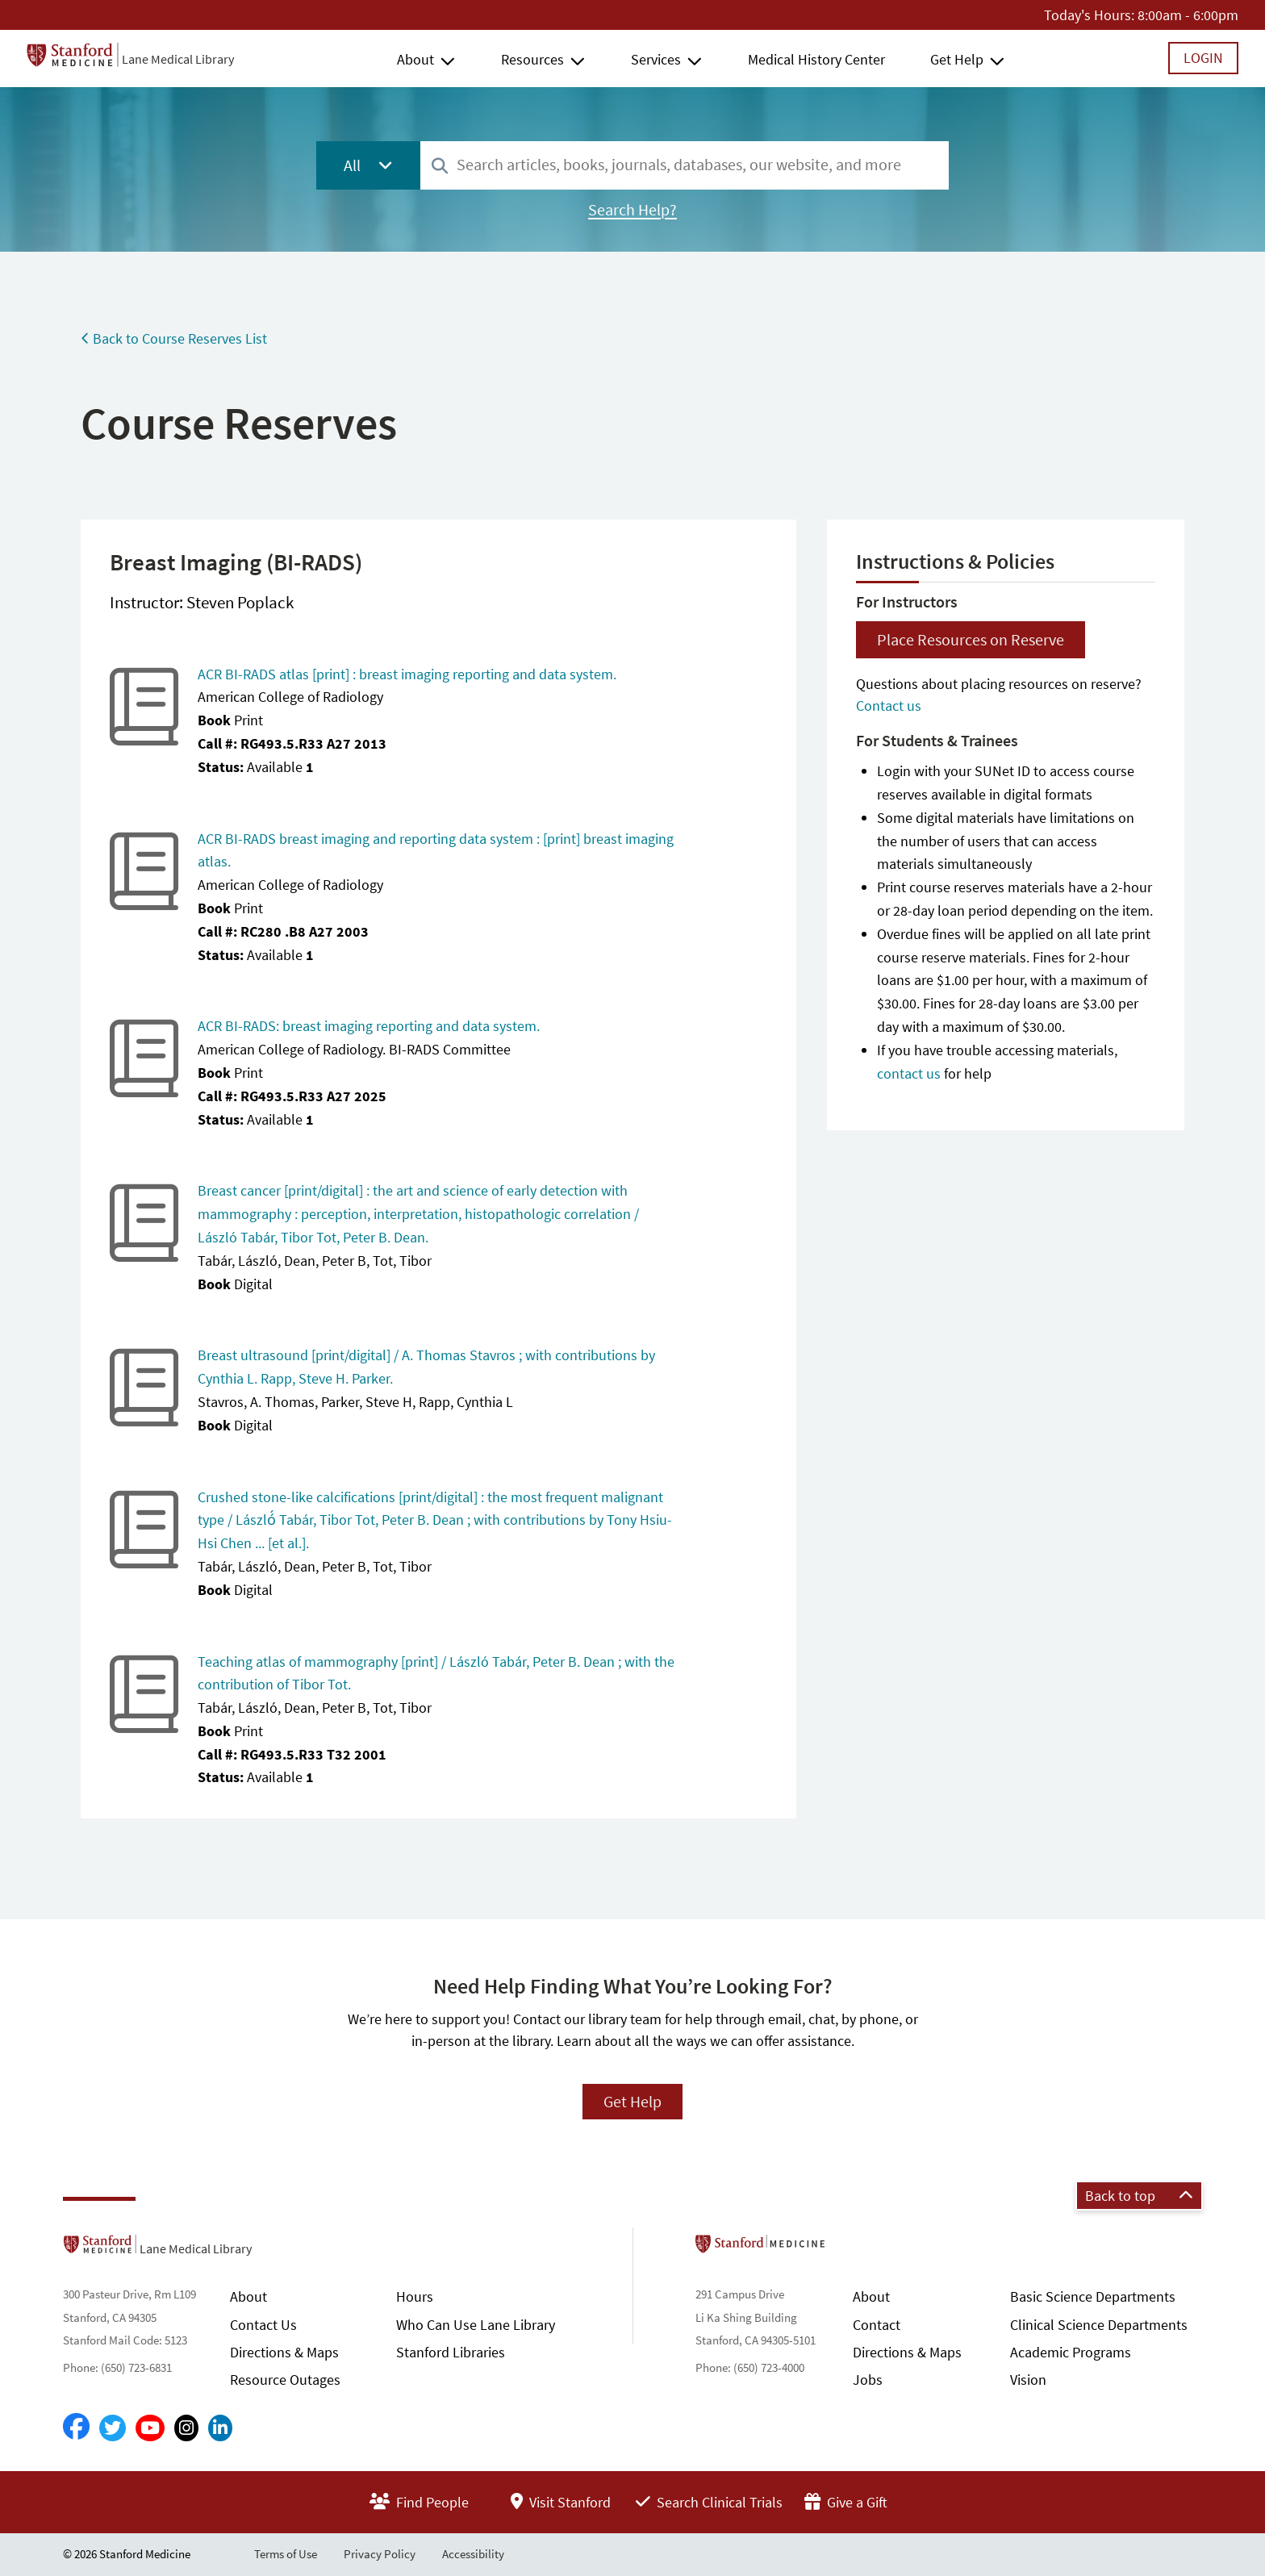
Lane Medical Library (178, 59)
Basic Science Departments (1092, 2296)
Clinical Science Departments (1099, 2324)
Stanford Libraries (450, 2352)
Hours (414, 2296)
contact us (909, 1073)
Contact (876, 2324)
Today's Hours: (1089, 15)
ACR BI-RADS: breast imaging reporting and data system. (369, 1026)
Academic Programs (1070, 2352)
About (415, 59)
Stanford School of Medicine (853, 2248)
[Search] (440, 166)
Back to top (1139, 2195)
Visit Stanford (561, 2502)
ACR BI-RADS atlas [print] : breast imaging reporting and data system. (407, 674)
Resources (532, 59)
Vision (1028, 2379)
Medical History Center (816, 59)
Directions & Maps (284, 2352)
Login (1203, 57)
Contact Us (263, 2324)
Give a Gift (845, 2502)
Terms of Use (285, 2553)
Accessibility (473, 2553)
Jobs (868, 2379)
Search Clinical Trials (709, 2502)
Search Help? (632, 209)
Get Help (956, 59)
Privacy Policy (379, 2553)
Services (656, 59)
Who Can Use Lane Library (475, 2324)
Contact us (888, 705)
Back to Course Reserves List (174, 338)
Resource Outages (285, 2379)
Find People (419, 2502)
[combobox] (684, 165)
